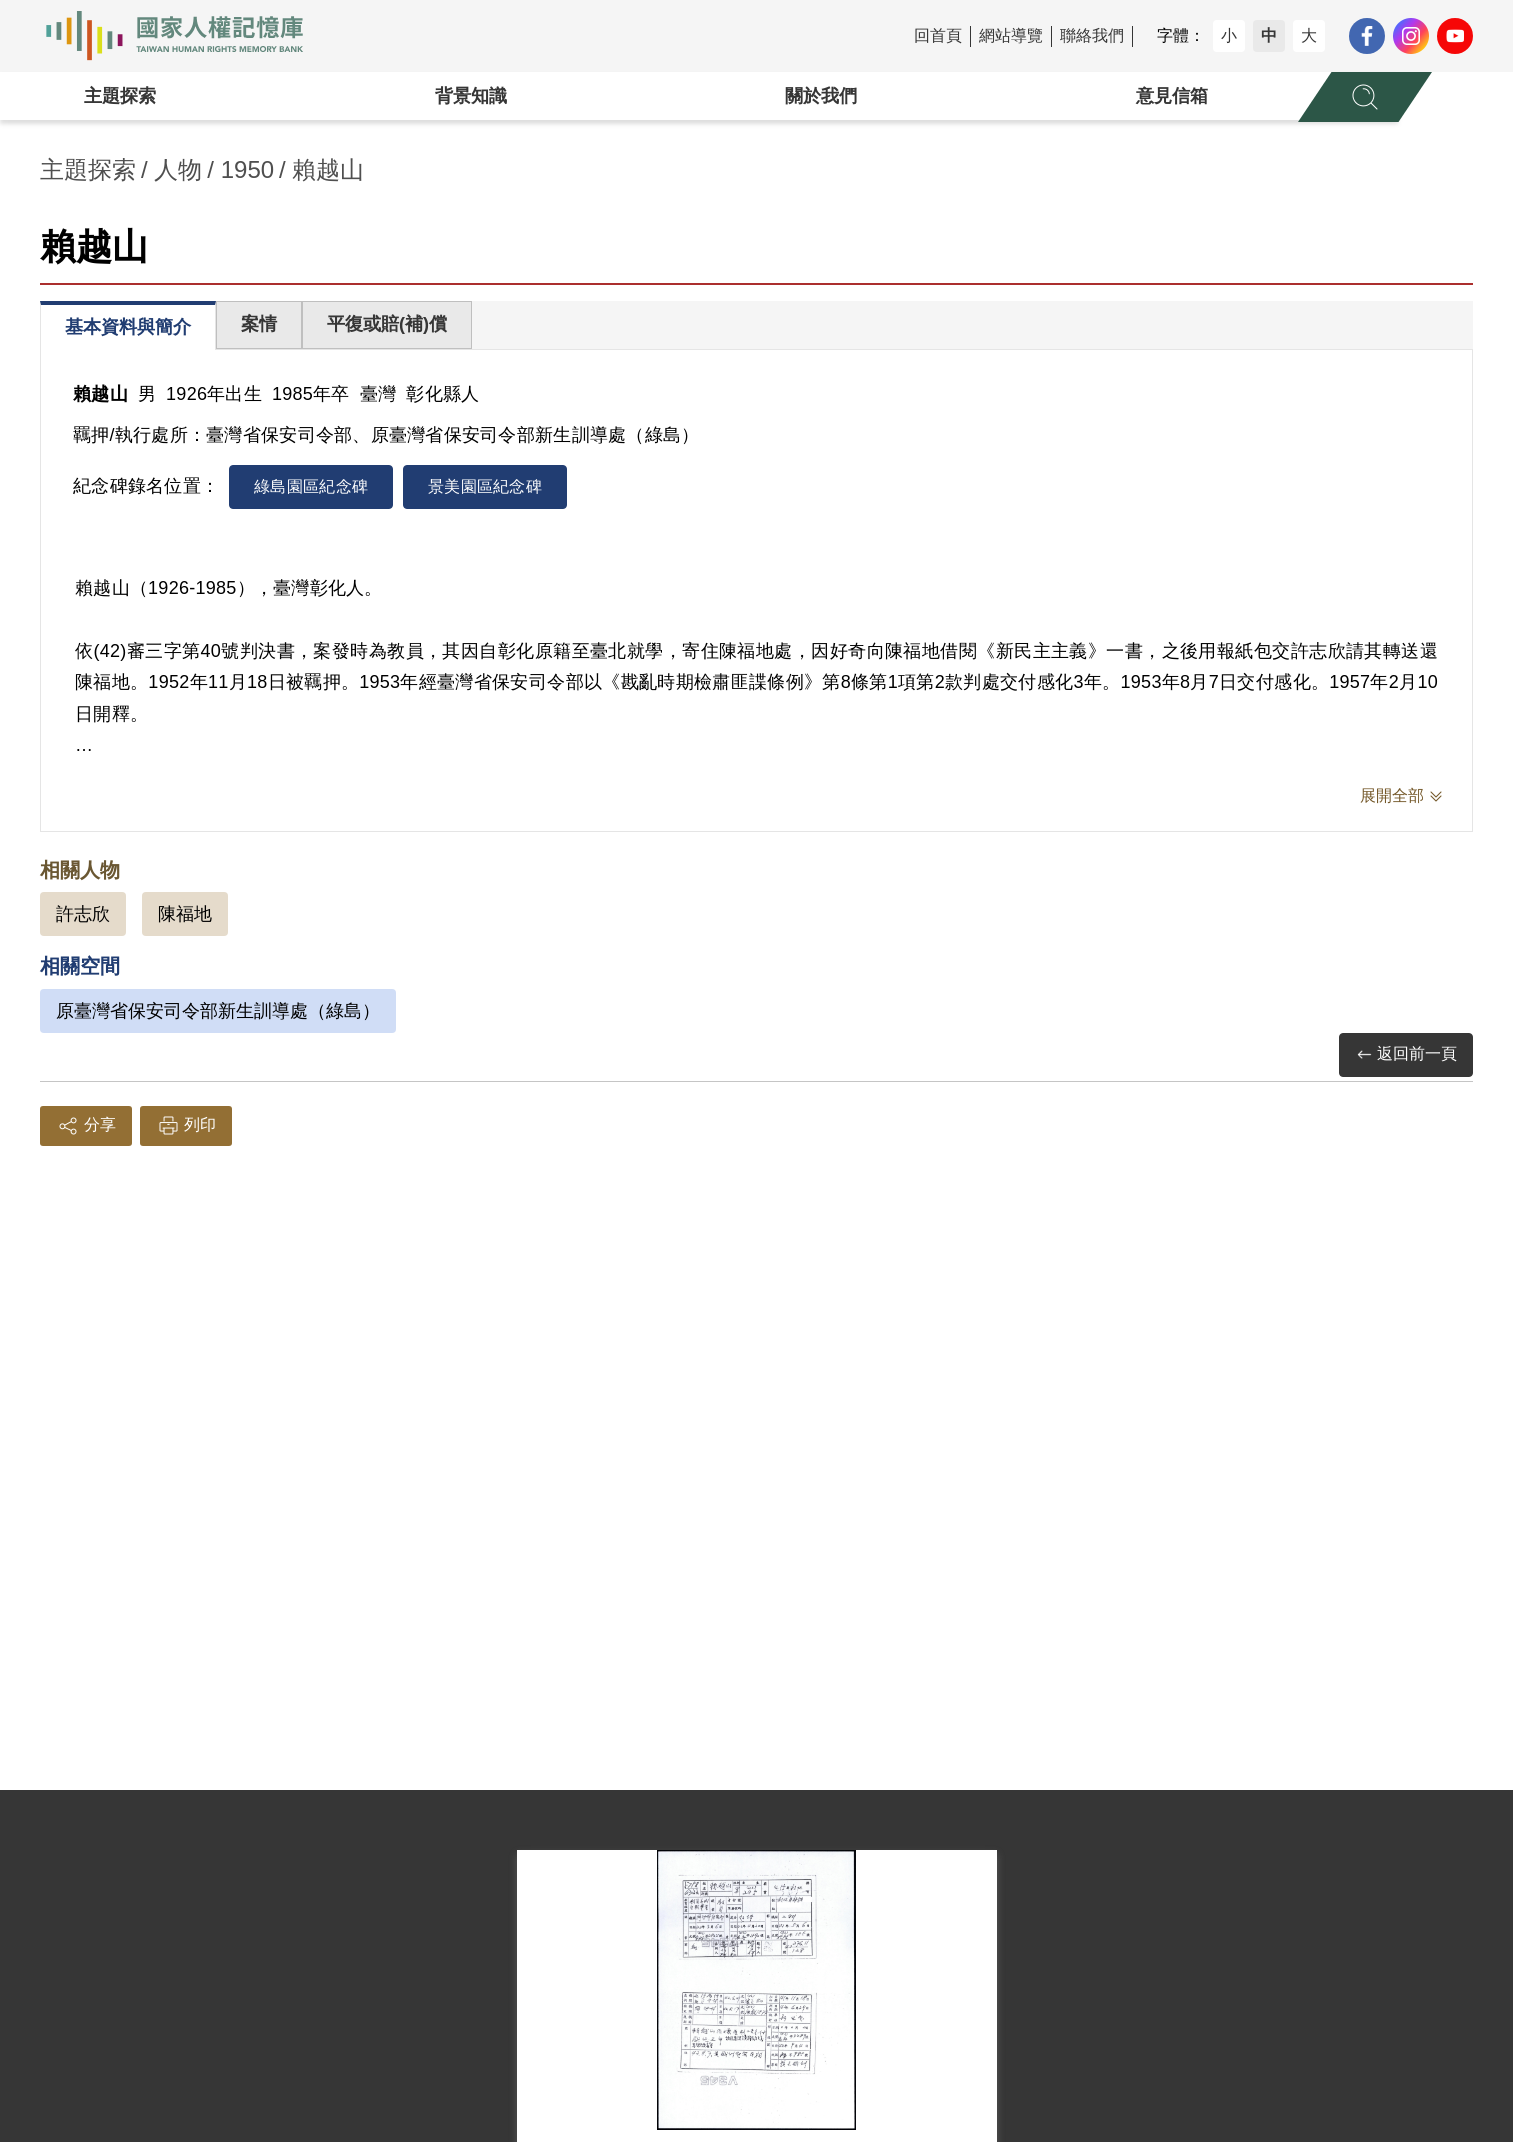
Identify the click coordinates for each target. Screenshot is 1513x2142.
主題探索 (120, 96)
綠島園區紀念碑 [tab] (311, 486)
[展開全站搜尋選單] (1365, 97)
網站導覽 (1011, 35)
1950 (247, 169)
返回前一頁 (1406, 1054)
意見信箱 (1172, 96)
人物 (178, 169)
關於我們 (821, 96)
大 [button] (1309, 35)
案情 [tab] (259, 324)
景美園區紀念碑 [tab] (485, 486)
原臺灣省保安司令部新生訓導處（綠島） (218, 1011)
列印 (186, 1126)
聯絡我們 (1092, 35)
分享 (86, 1126)
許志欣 (83, 914)
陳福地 (185, 914)
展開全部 (1392, 795)
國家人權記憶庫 (186, 36)
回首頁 (938, 35)
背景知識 (471, 96)
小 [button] (1229, 35)
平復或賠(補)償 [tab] (387, 324)
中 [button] (1269, 35)
